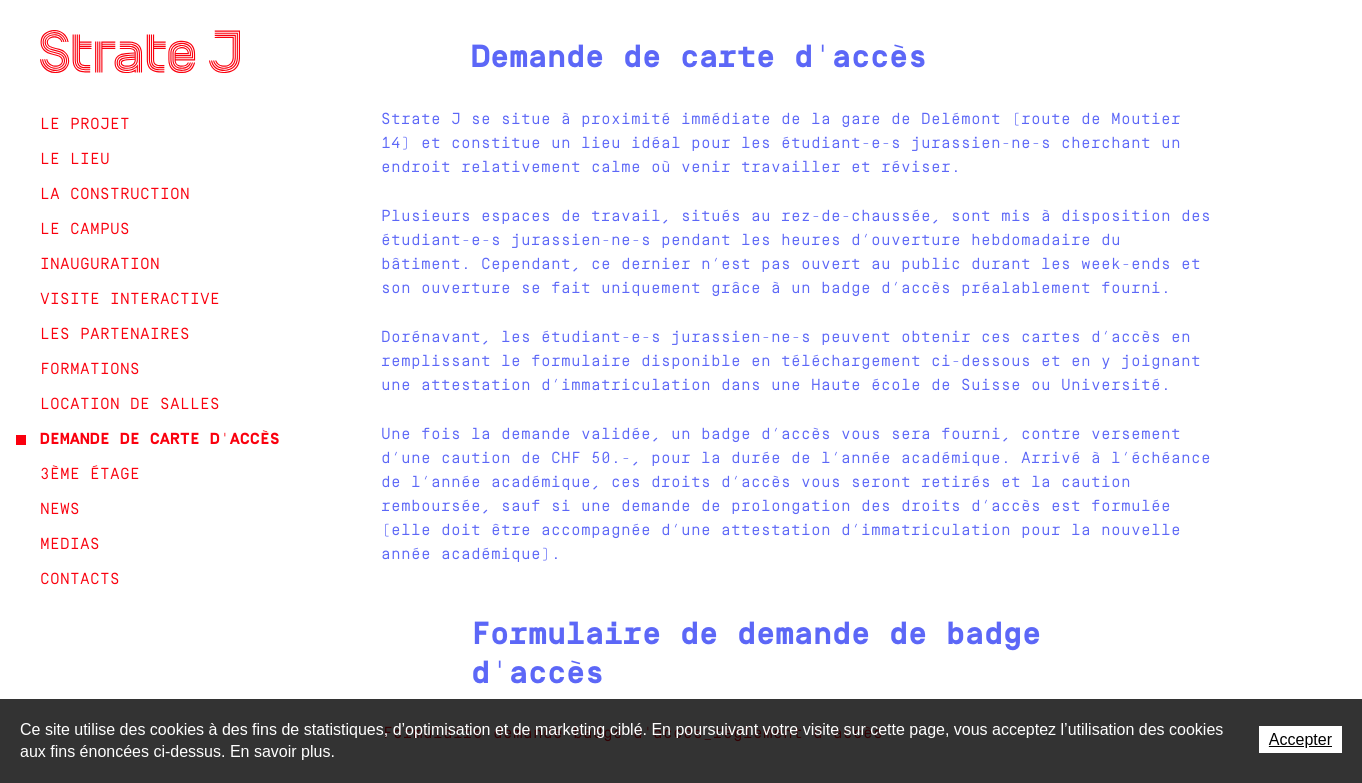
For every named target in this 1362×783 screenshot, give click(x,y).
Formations (90, 370)
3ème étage (90, 475)
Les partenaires (115, 335)
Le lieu (75, 160)
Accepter (1300, 739)
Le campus (85, 230)
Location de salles (130, 405)
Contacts (80, 580)
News (60, 510)
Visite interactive (130, 300)
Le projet (85, 125)
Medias (70, 545)
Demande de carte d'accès (160, 440)
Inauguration (100, 265)
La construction (115, 195)
